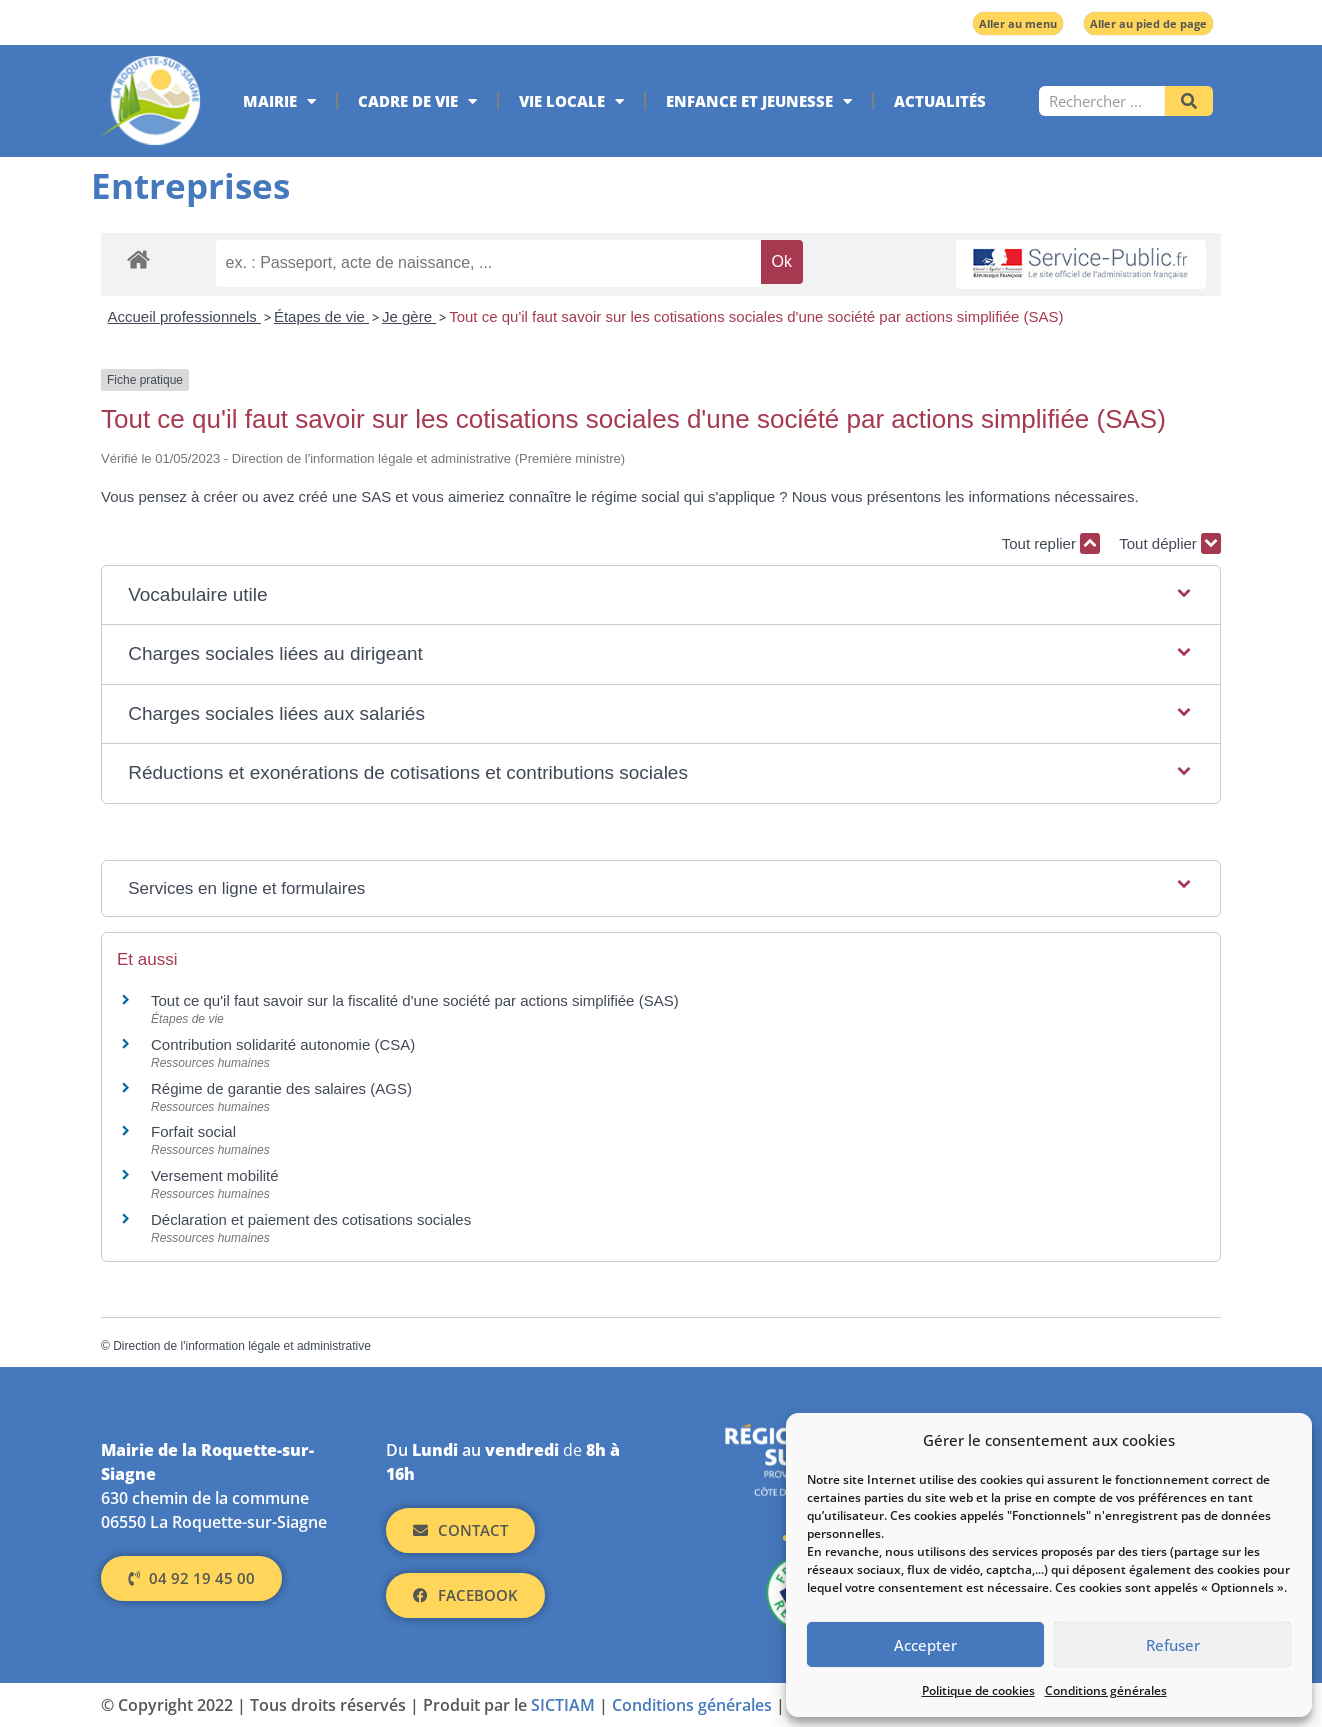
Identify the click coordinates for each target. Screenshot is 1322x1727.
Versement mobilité (215, 1175)
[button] (661, 595)
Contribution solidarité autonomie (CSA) (283, 1044)
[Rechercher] (1189, 101)
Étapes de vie (321, 316)
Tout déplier (1170, 543)
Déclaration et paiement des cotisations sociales (311, 1219)
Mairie (279, 101)
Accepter (925, 1645)
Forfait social (193, 1131)
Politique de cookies (978, 1690)
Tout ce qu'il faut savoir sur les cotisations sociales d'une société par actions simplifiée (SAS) (756, 316)
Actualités (940, 101)
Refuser (1173, 1645)
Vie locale (571, 101)
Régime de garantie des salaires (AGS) (281, 1088)
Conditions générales (1106, 1690)
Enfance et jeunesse (759, 101)
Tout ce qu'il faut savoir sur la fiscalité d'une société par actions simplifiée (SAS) (415, 1000)
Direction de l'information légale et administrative (242, 1346)
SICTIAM (563, 1705)
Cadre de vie (417, 101)
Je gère (409, 316)
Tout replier (1051, 543)
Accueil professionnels (184, 316)
